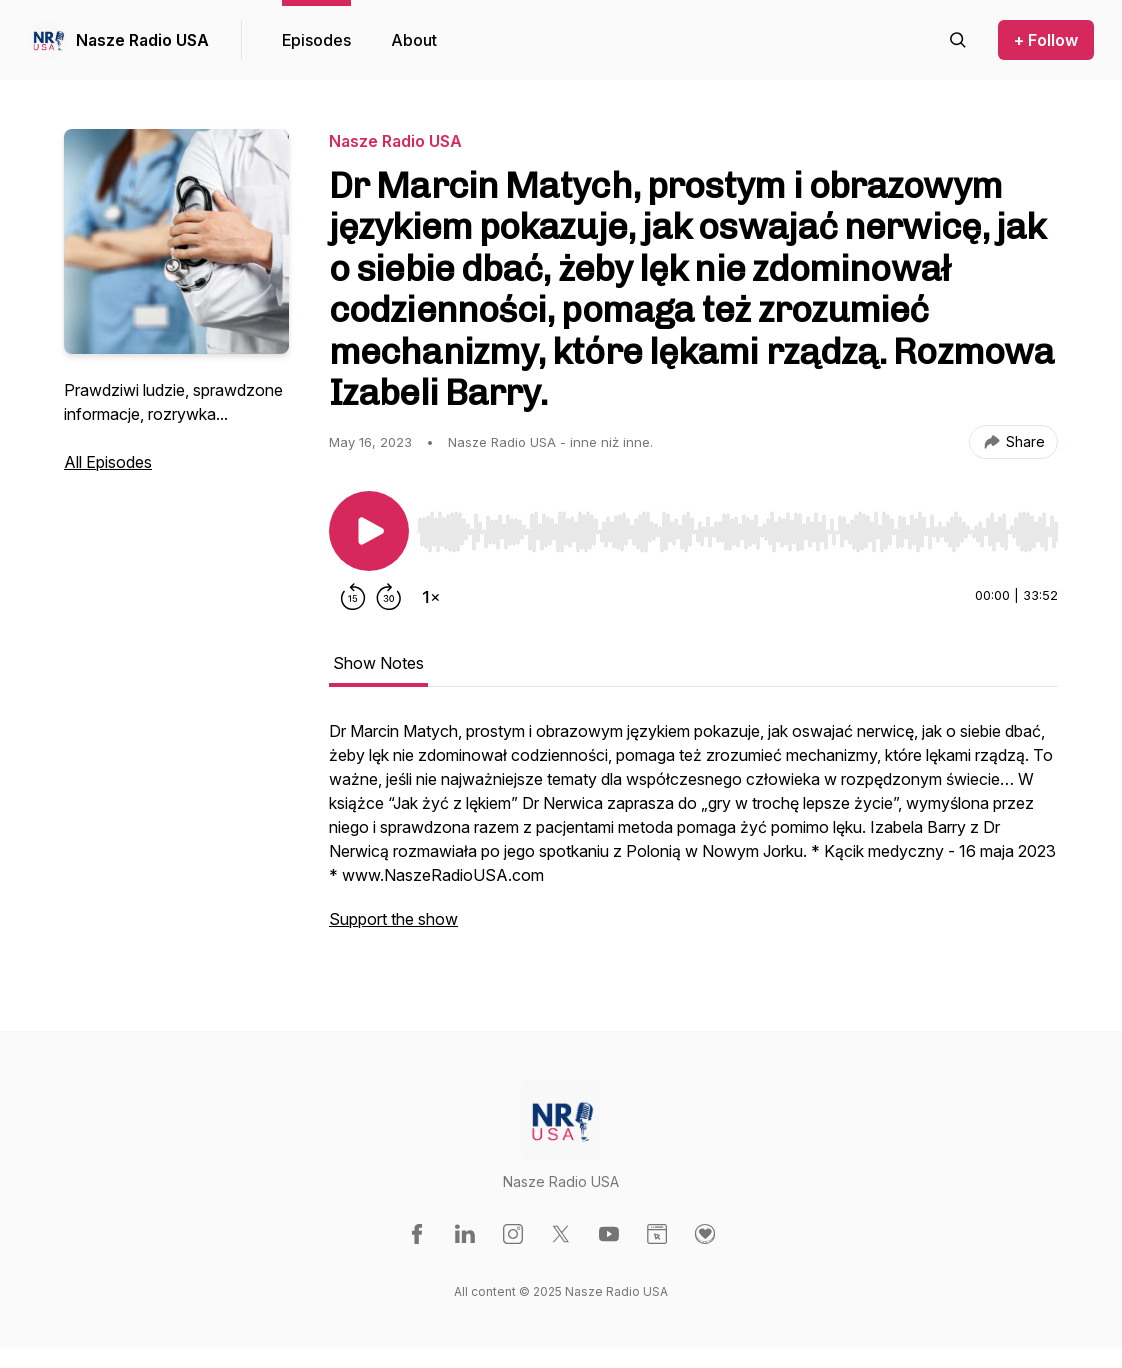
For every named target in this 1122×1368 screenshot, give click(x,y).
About (414, 40)
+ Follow (1046, 40)
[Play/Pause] (369, 531)
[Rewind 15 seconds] (353, 597)
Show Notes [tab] (378, 663)
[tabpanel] (693, 835)
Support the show (393, 919)
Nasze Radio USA (142, 40)
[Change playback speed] (431, 597)
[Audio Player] (737, 526)
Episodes (316, 40)
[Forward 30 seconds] (389, 597)
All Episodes (108, 462)
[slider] (737, 532)
